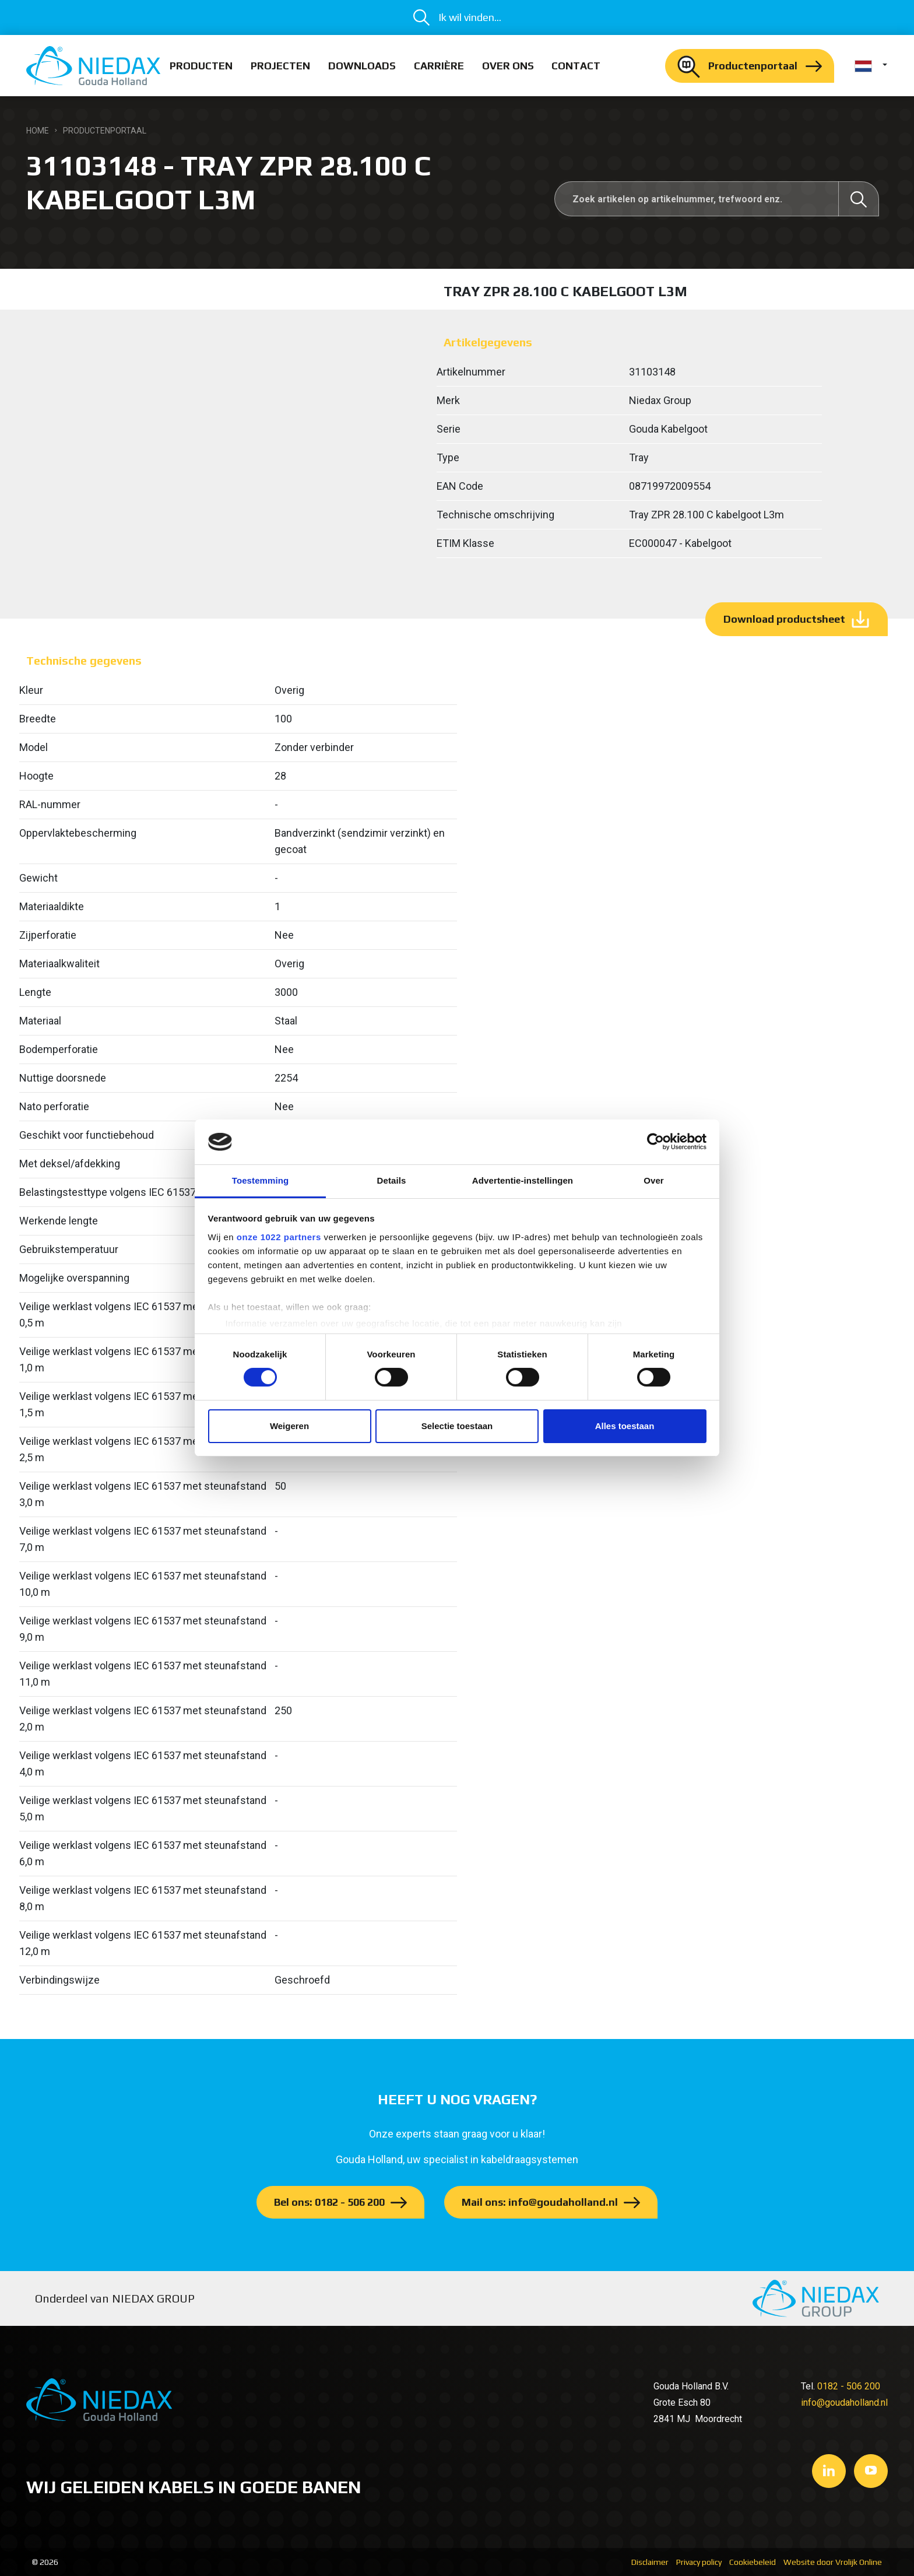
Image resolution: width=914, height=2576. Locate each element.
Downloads (362, 65)
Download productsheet (784, 619)
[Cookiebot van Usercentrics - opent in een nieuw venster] (655, 1141)
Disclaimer (650, 2562)
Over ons (508, 65)
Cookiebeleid (752, 2562)
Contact (575, 65)
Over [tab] (654, 1180)
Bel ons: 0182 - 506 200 (329, 2202)
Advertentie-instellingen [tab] (522, 1180)
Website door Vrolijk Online (832, 2562)
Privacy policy (699, 2562)
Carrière (439, 65)
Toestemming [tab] (260, 1180)
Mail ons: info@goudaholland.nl (540, 2202)
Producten (201, 65)
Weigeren (289, 1426)
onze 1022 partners (279, 1237)
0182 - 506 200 (848, 2386)
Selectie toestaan (457, 1426)
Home (37, 130)
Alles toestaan (625, 1426)
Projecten (280, 65)
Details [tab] (391, 1180)
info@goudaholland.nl (844, 2402)
